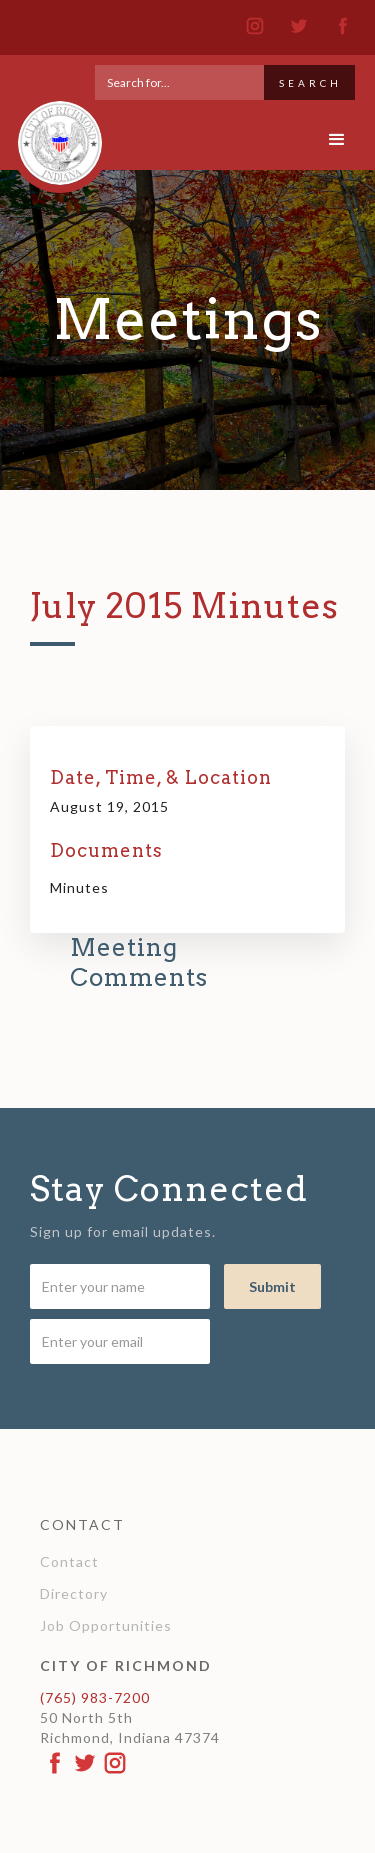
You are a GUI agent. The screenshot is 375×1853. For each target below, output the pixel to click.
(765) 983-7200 (95, 1697)
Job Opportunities (106, 1625)
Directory (74, 1593)
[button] (337, 140)
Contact (69, 1561)
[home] (55, 134)
